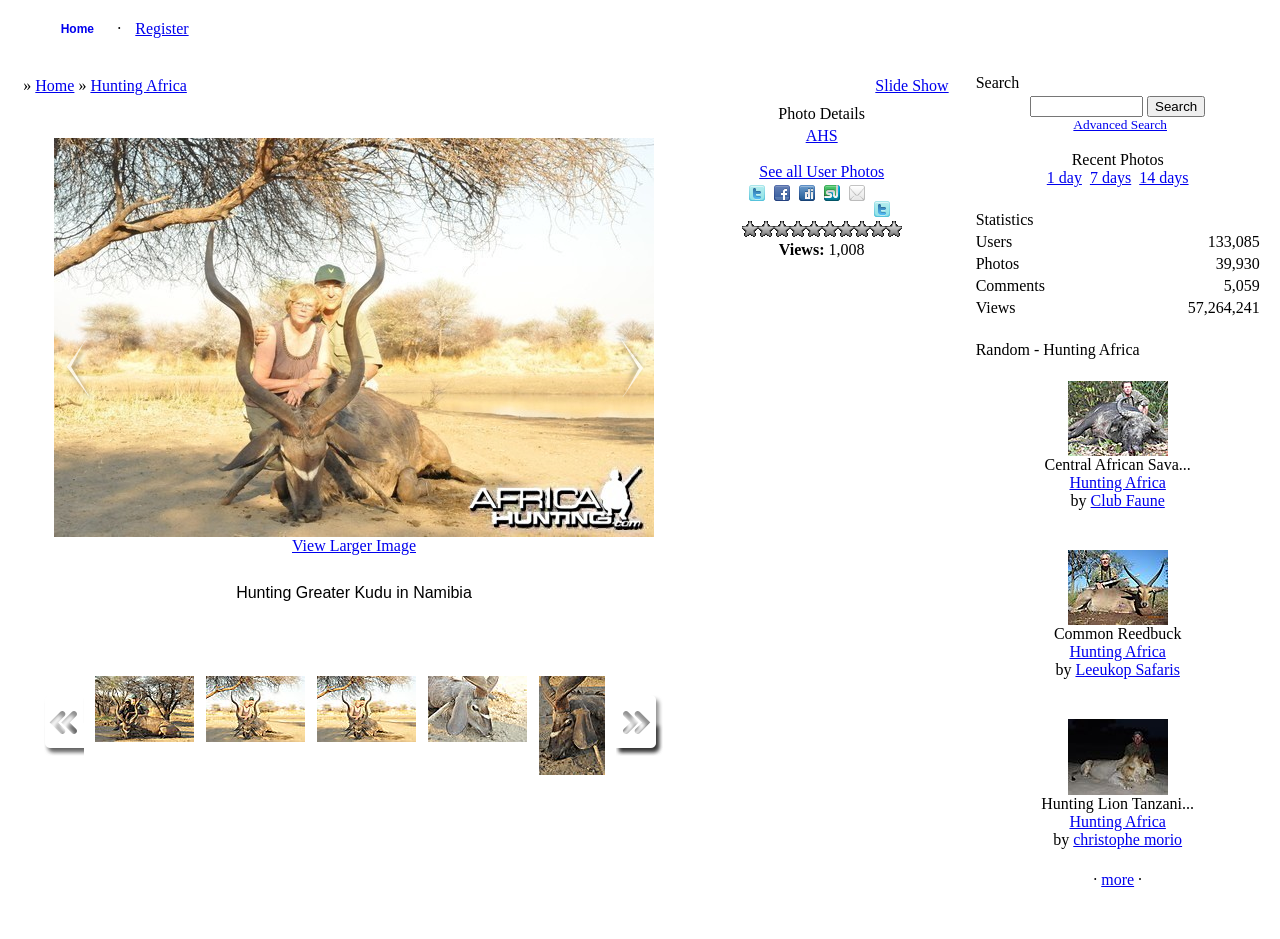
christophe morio (1127, 839)
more (1117, 879)
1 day (1064, 177)
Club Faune (1128, 500)
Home (77, 29)
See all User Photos (821, 171)
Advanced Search (1120, 124)
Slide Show (911, 85)
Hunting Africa (138, 85)
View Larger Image (354, 545)
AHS (822, 135)
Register (161, 28)
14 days (1163, 177)
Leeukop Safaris (1127, 669)
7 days (1110, 177)
